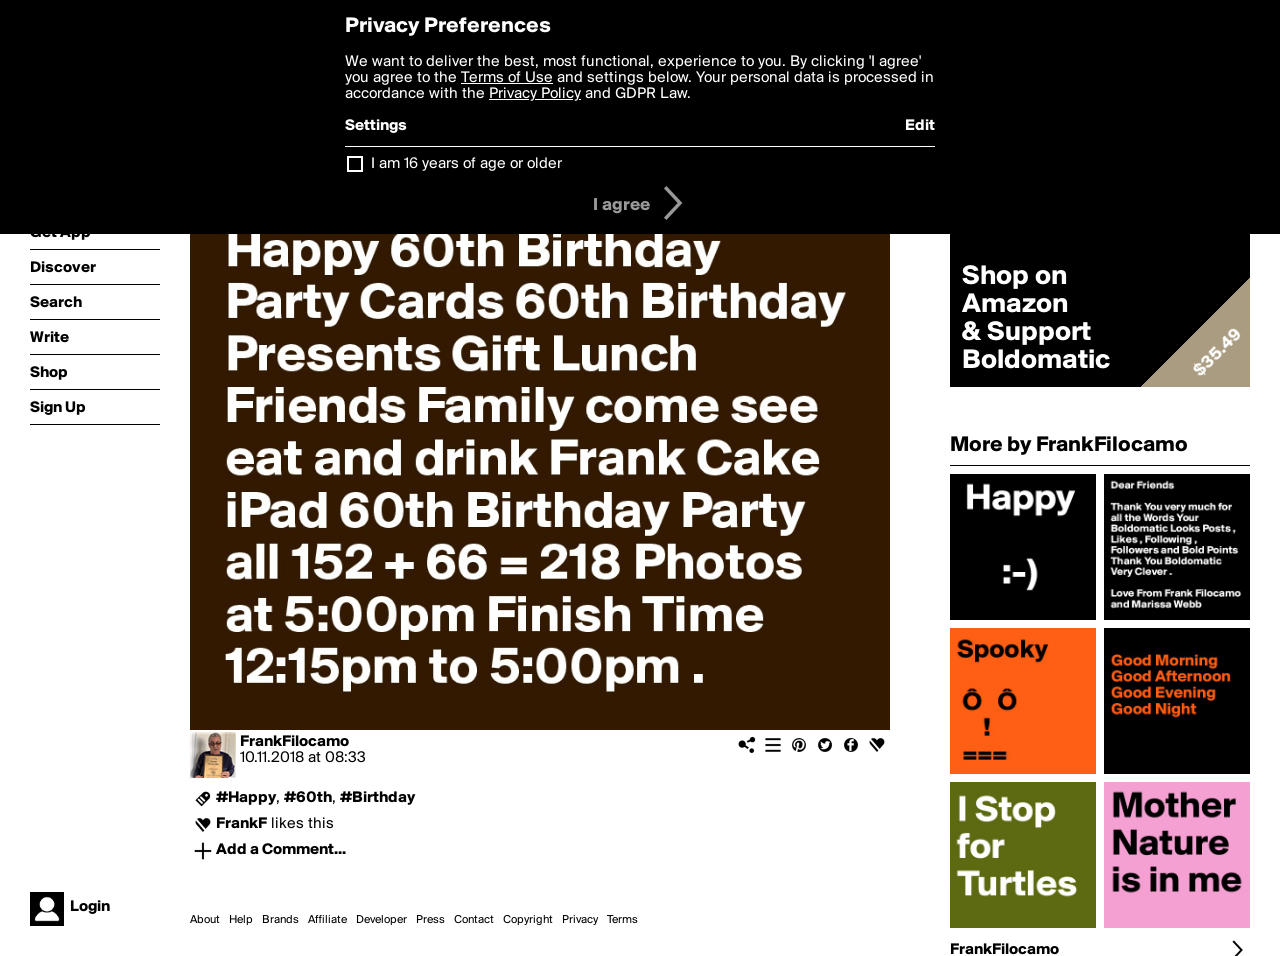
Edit (920, 126)
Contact (474, 920)
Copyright (528, 920)
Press (430, 920)
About (205, 920)
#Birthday (377, 798)
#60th (308, 798)
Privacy (580, 920)
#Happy (246, 798)
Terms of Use (507, 78)
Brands (280, 920)
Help (241, 920)
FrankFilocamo (294, 742)
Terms (622, 920)
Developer (381, 920)
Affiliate (327, 920)
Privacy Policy (535, 94)
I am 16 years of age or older (466, 164)
